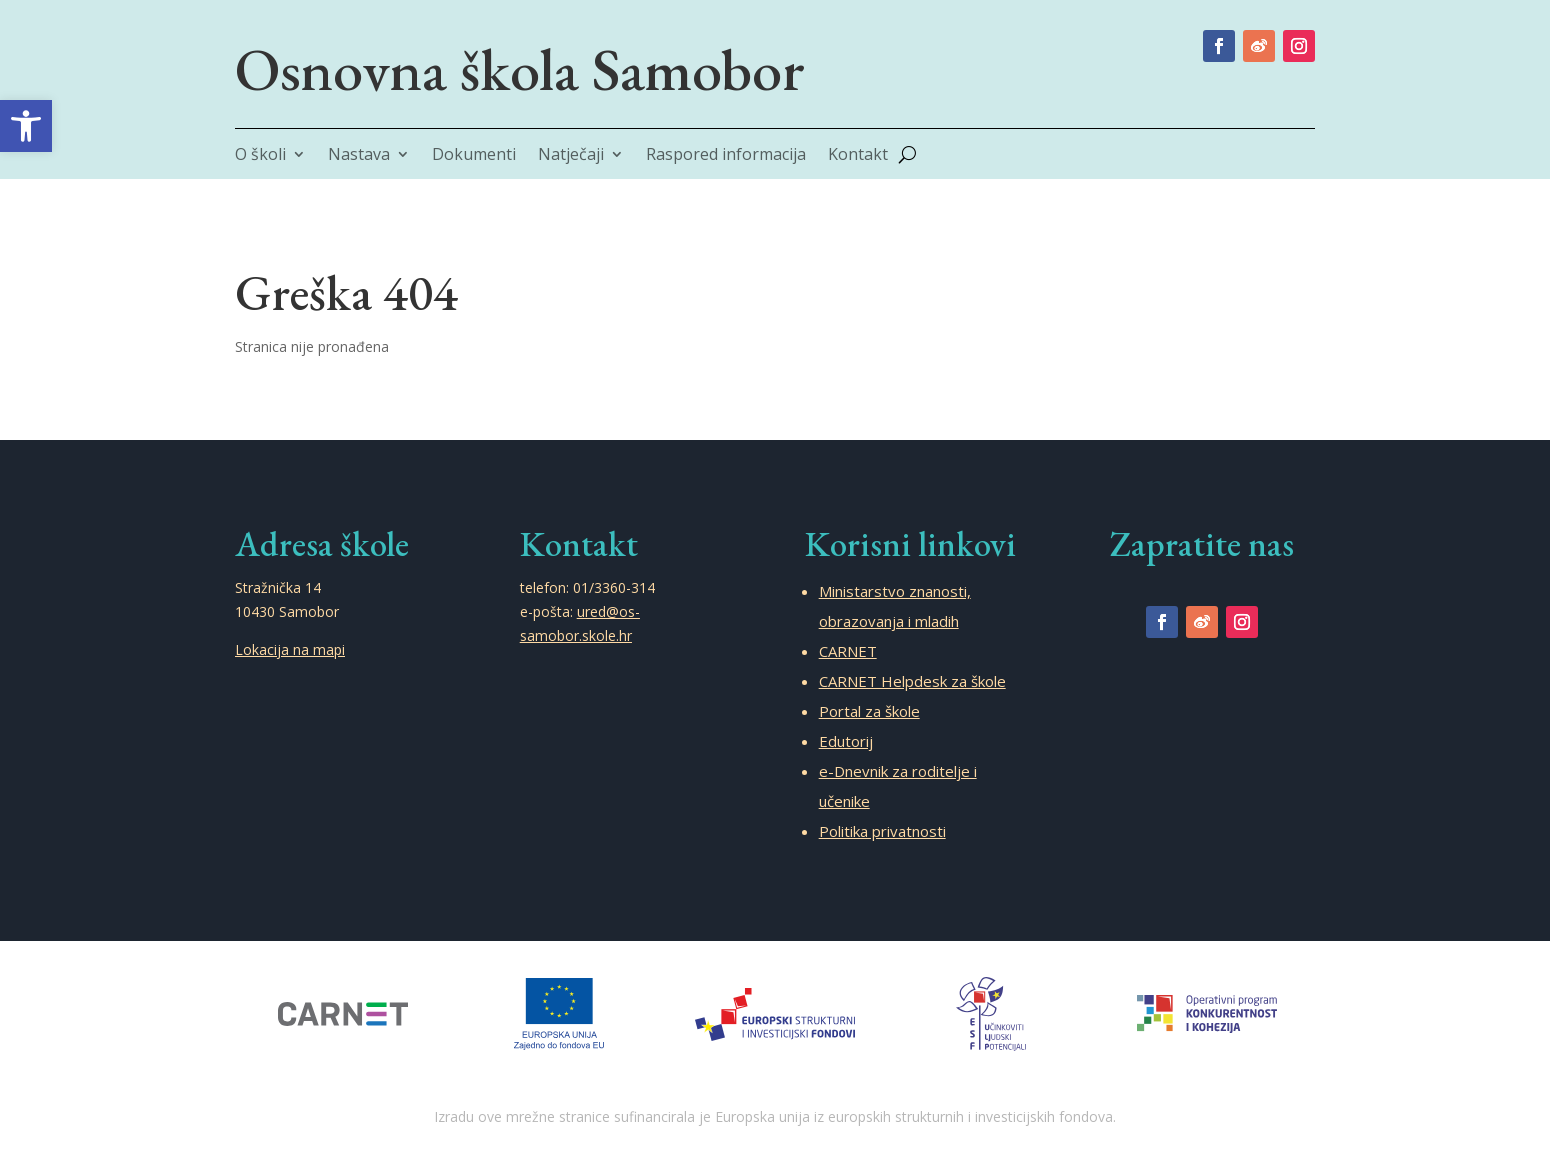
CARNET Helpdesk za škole (912, 681)
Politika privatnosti (882, 831)
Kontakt (858, 156)
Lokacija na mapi (290, 649)
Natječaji (571, 156)
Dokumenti (474, 156)
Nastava (359, 156)
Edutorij (846, 741)
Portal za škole (869, 711)
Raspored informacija (726, 156)
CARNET (848, 651)
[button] (26, 126)
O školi (260, 156)
